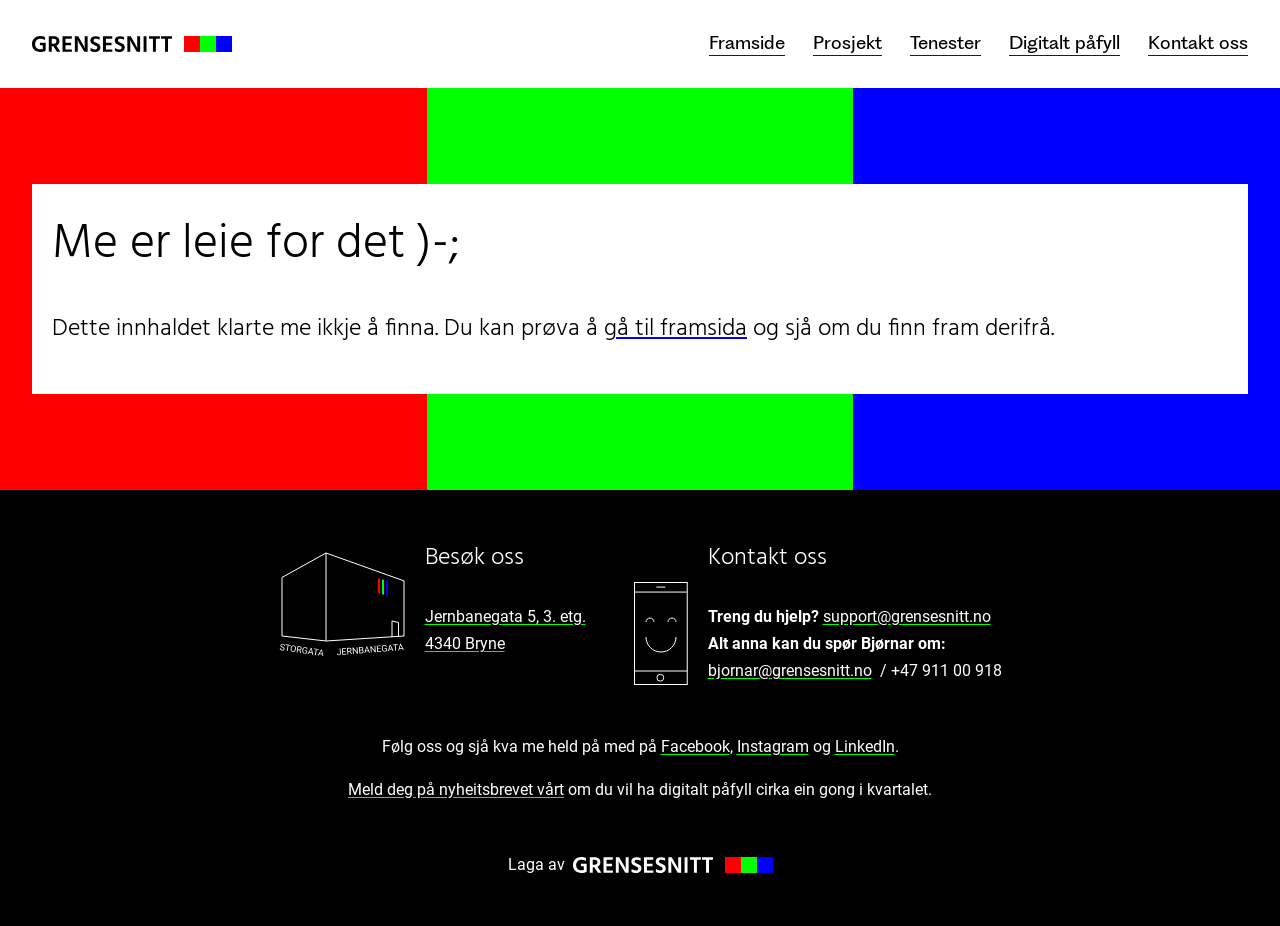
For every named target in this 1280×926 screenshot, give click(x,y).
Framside (747, 43)
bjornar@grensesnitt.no (790, 670)
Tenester (945, 43)
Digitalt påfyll (1064, 43)
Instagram (773, 746)
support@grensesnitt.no (907, 616)
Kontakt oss (1198, 43)
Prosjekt (847, 43)
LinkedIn (865, 746)
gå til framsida (675, 329)
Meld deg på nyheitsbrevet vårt (456, 789)
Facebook (695, 746)
